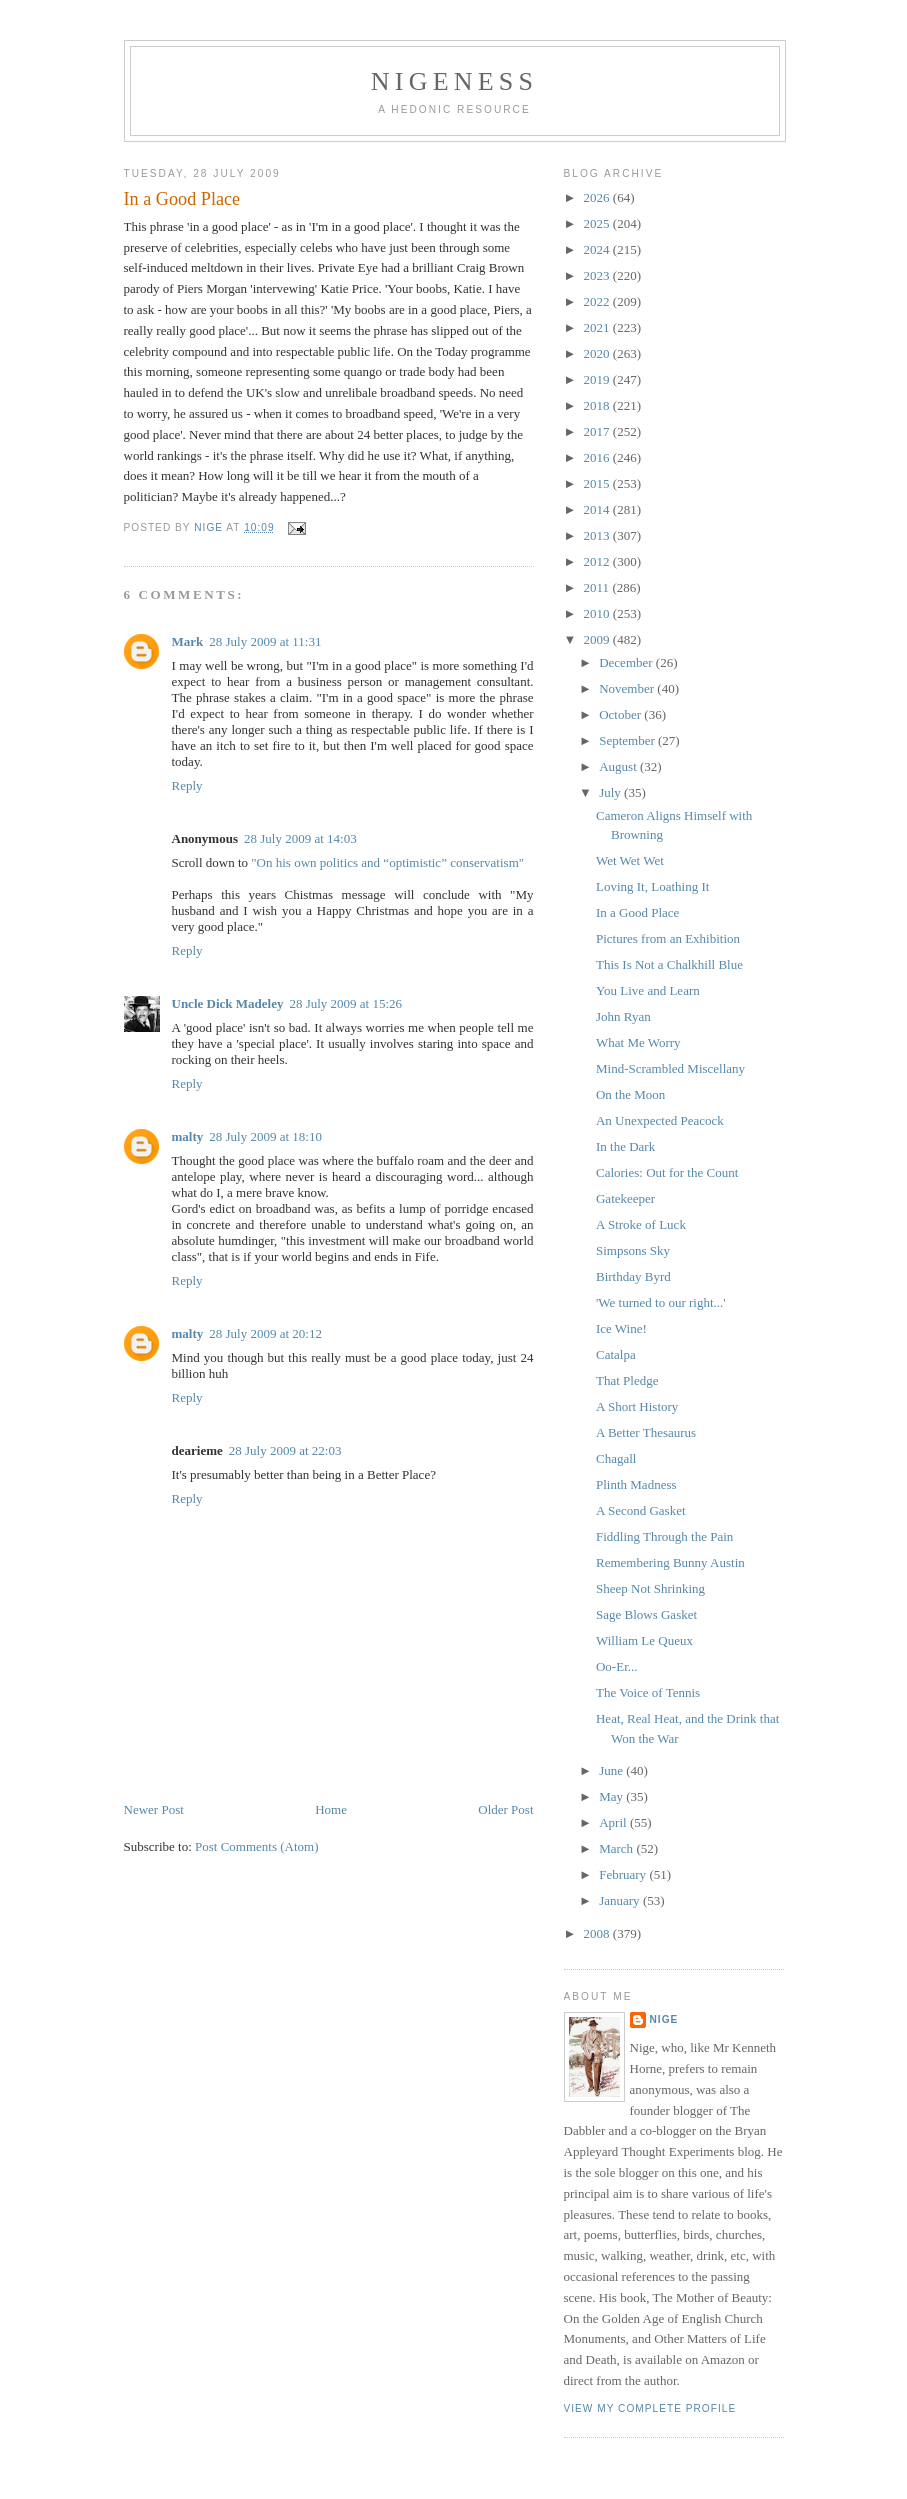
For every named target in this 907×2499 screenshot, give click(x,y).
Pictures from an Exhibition (668, 938)
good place (430, 1357)
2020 (598, 353)
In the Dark (625, 1146)
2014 (598, 509)
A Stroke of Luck (641, 1224)
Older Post (505, 1809)
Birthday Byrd (633, 1276)
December (627, 662)
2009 (598, 639)
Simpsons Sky (633, 1250)
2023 (598, 275)
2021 (598, 327)
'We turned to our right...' (661, 1302)
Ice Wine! (621, 1328)
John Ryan (623, 1016)
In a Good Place (637, 912)
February (624, 1874)
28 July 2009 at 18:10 (265, 1136)
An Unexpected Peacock (660, 1120)
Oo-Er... (617, 1666)
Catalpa (616, 1354)
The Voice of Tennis (648, 1692)
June (612, 1770)
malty (188, 1136)
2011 (598, 587)
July (611, 792)
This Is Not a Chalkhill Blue (669, 964)
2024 (598, 249)
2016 (598, 457)
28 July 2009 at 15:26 (345, 1003)
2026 (598, 197)
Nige (664, 2019)
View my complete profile (650, 2408)
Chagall (616, 1458)
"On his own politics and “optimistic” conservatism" (387, 862)
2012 (598, 561)
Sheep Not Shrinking (650, 1588)
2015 (598, 483)
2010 (598, 613)
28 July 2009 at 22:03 (285, 1450)
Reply (187, 785)
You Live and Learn (648, 990)
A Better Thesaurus (646, 1432)
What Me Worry (638, 1042)
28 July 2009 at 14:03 (300, 838)
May (612, 1796)
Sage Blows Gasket (646, 1614)
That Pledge (627, 1380)
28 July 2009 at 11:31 (265, 641)
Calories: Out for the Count (667, 1172)
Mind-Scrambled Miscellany (670, 1068)
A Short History (637, 1406)
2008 (598, 1933)
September (628, 740)
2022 (598, 301)
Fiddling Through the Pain (664, 1536)
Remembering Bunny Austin (670, 1562)
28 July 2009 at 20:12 (265, 1333)
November (628, 688)
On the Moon (630, 1094)
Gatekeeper (625, 1198)
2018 (598, 405)
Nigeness (454, 81)
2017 (598, 431)
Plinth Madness (636, 1484)
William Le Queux (644, 1640)
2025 (598, 223)
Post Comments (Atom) (257, 1846)
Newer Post (154, 1809)
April (614, 1822)
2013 (598, 535)
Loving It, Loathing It (652, 886)
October (621, 714)
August (619, 766)
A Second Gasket (641, 1510)
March (617, 1848)
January (621, 1900)
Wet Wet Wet (630, 860)
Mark (188, 641)
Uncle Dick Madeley (228, 1003)
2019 (598, 379)
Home (331, 1809)
